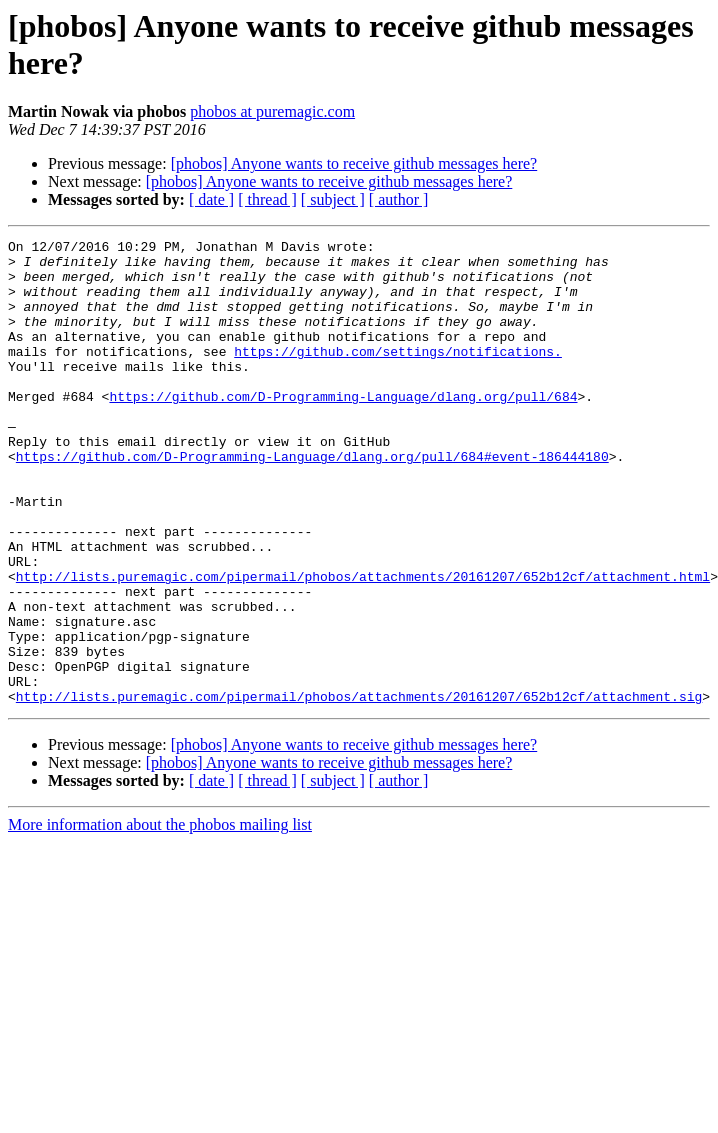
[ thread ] (267, 199)
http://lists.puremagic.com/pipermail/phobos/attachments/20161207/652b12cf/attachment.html (363, 645)
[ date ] (211, 199)
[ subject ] (333, 199)
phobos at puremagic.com (272, 111)
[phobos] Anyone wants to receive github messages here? (354, 163)
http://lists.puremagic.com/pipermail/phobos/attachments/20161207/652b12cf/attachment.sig (359, 789)
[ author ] (399, 199)
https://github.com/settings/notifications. (398, 375)
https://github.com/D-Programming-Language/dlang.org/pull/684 (343, 429)
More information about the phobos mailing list (160, 917)
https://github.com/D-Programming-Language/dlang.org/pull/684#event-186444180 (312, 501)
